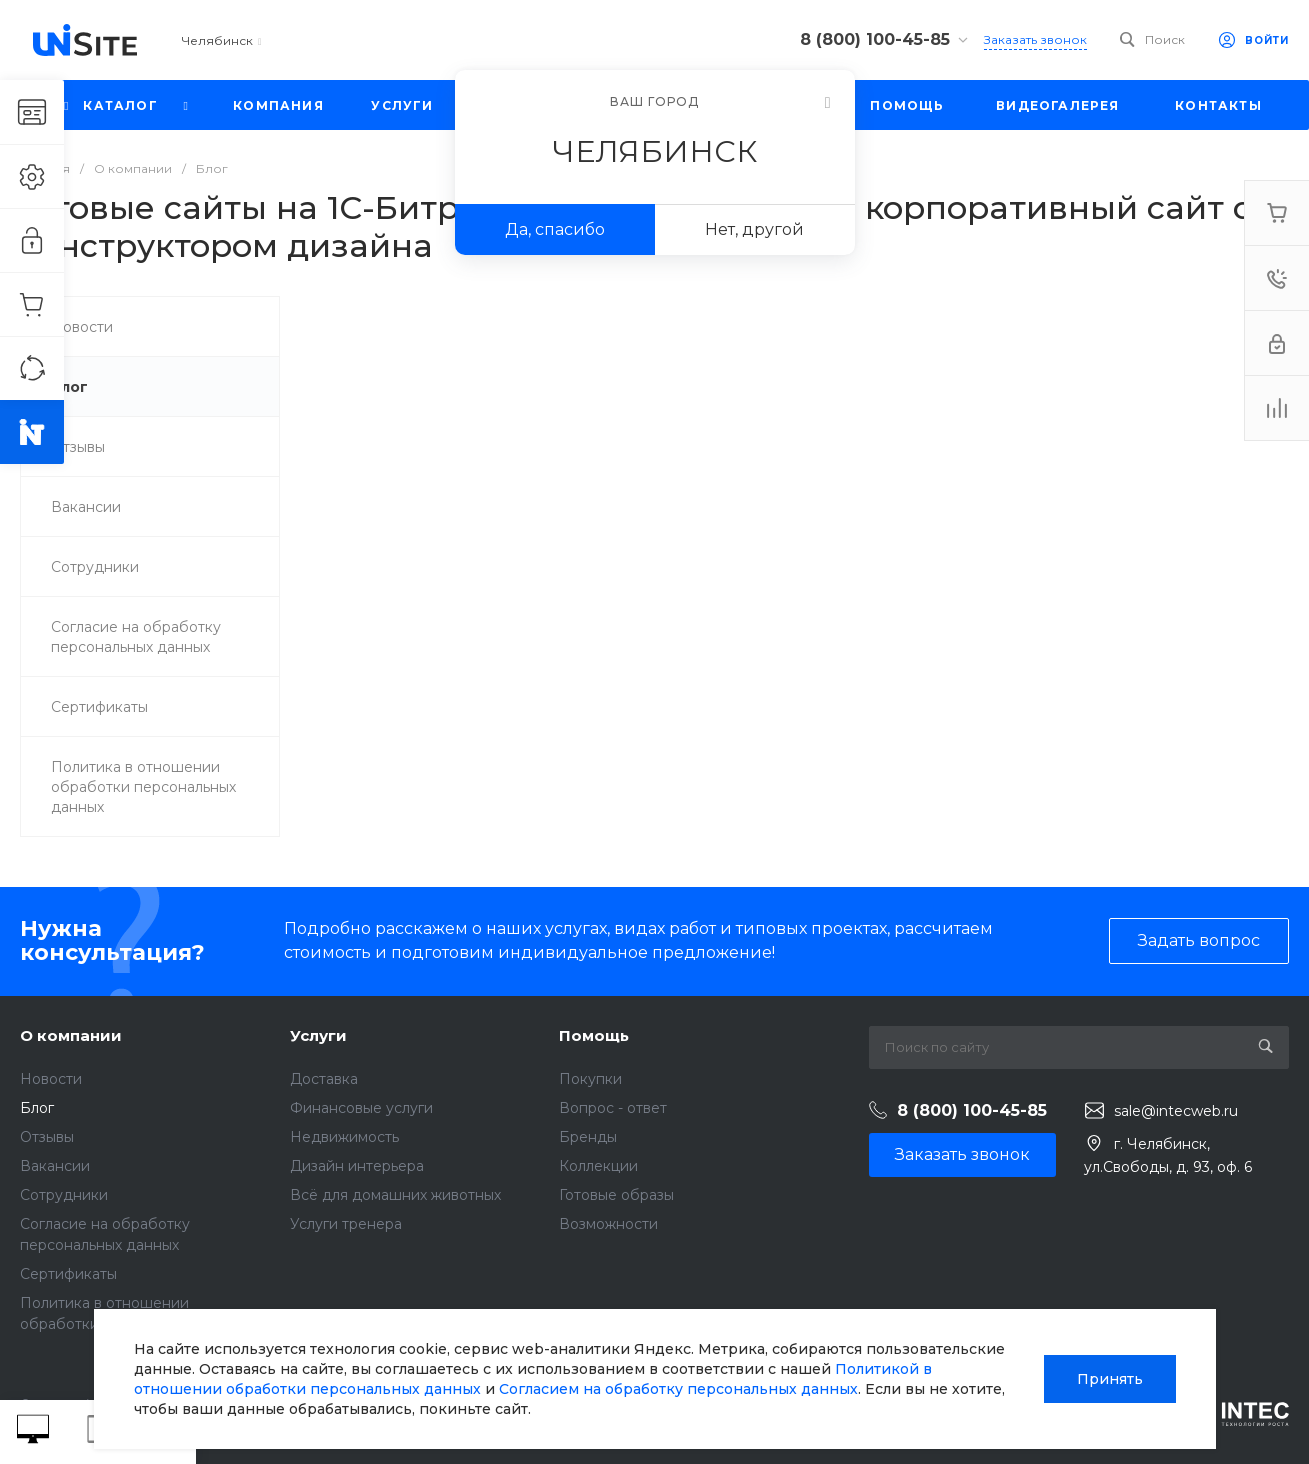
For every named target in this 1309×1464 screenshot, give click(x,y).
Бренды (588, 1137)
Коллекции (598, 1166)
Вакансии (55, 1166)
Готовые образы (616, 1195)
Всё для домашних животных (395, 1195)
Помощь (594, 1035)
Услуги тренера (346, 1224)
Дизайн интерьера (357, 1166)
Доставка (324, 1079)
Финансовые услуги (361, 1108)
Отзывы (47, 1137)
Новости (51, 1079)
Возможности (608, 1224)
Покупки (590, 1079)
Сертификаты (68, 1274)
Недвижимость (344, 1137)
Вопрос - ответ (613, 1108)
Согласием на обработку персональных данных (678, 1389)
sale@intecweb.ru (1176, 1111)
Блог (37, 1108)
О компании (71, 1035)
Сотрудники (64, 1195)
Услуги (318, 1035)
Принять (1110, 1379)
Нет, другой (754, 229)
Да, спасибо (555, 229)
